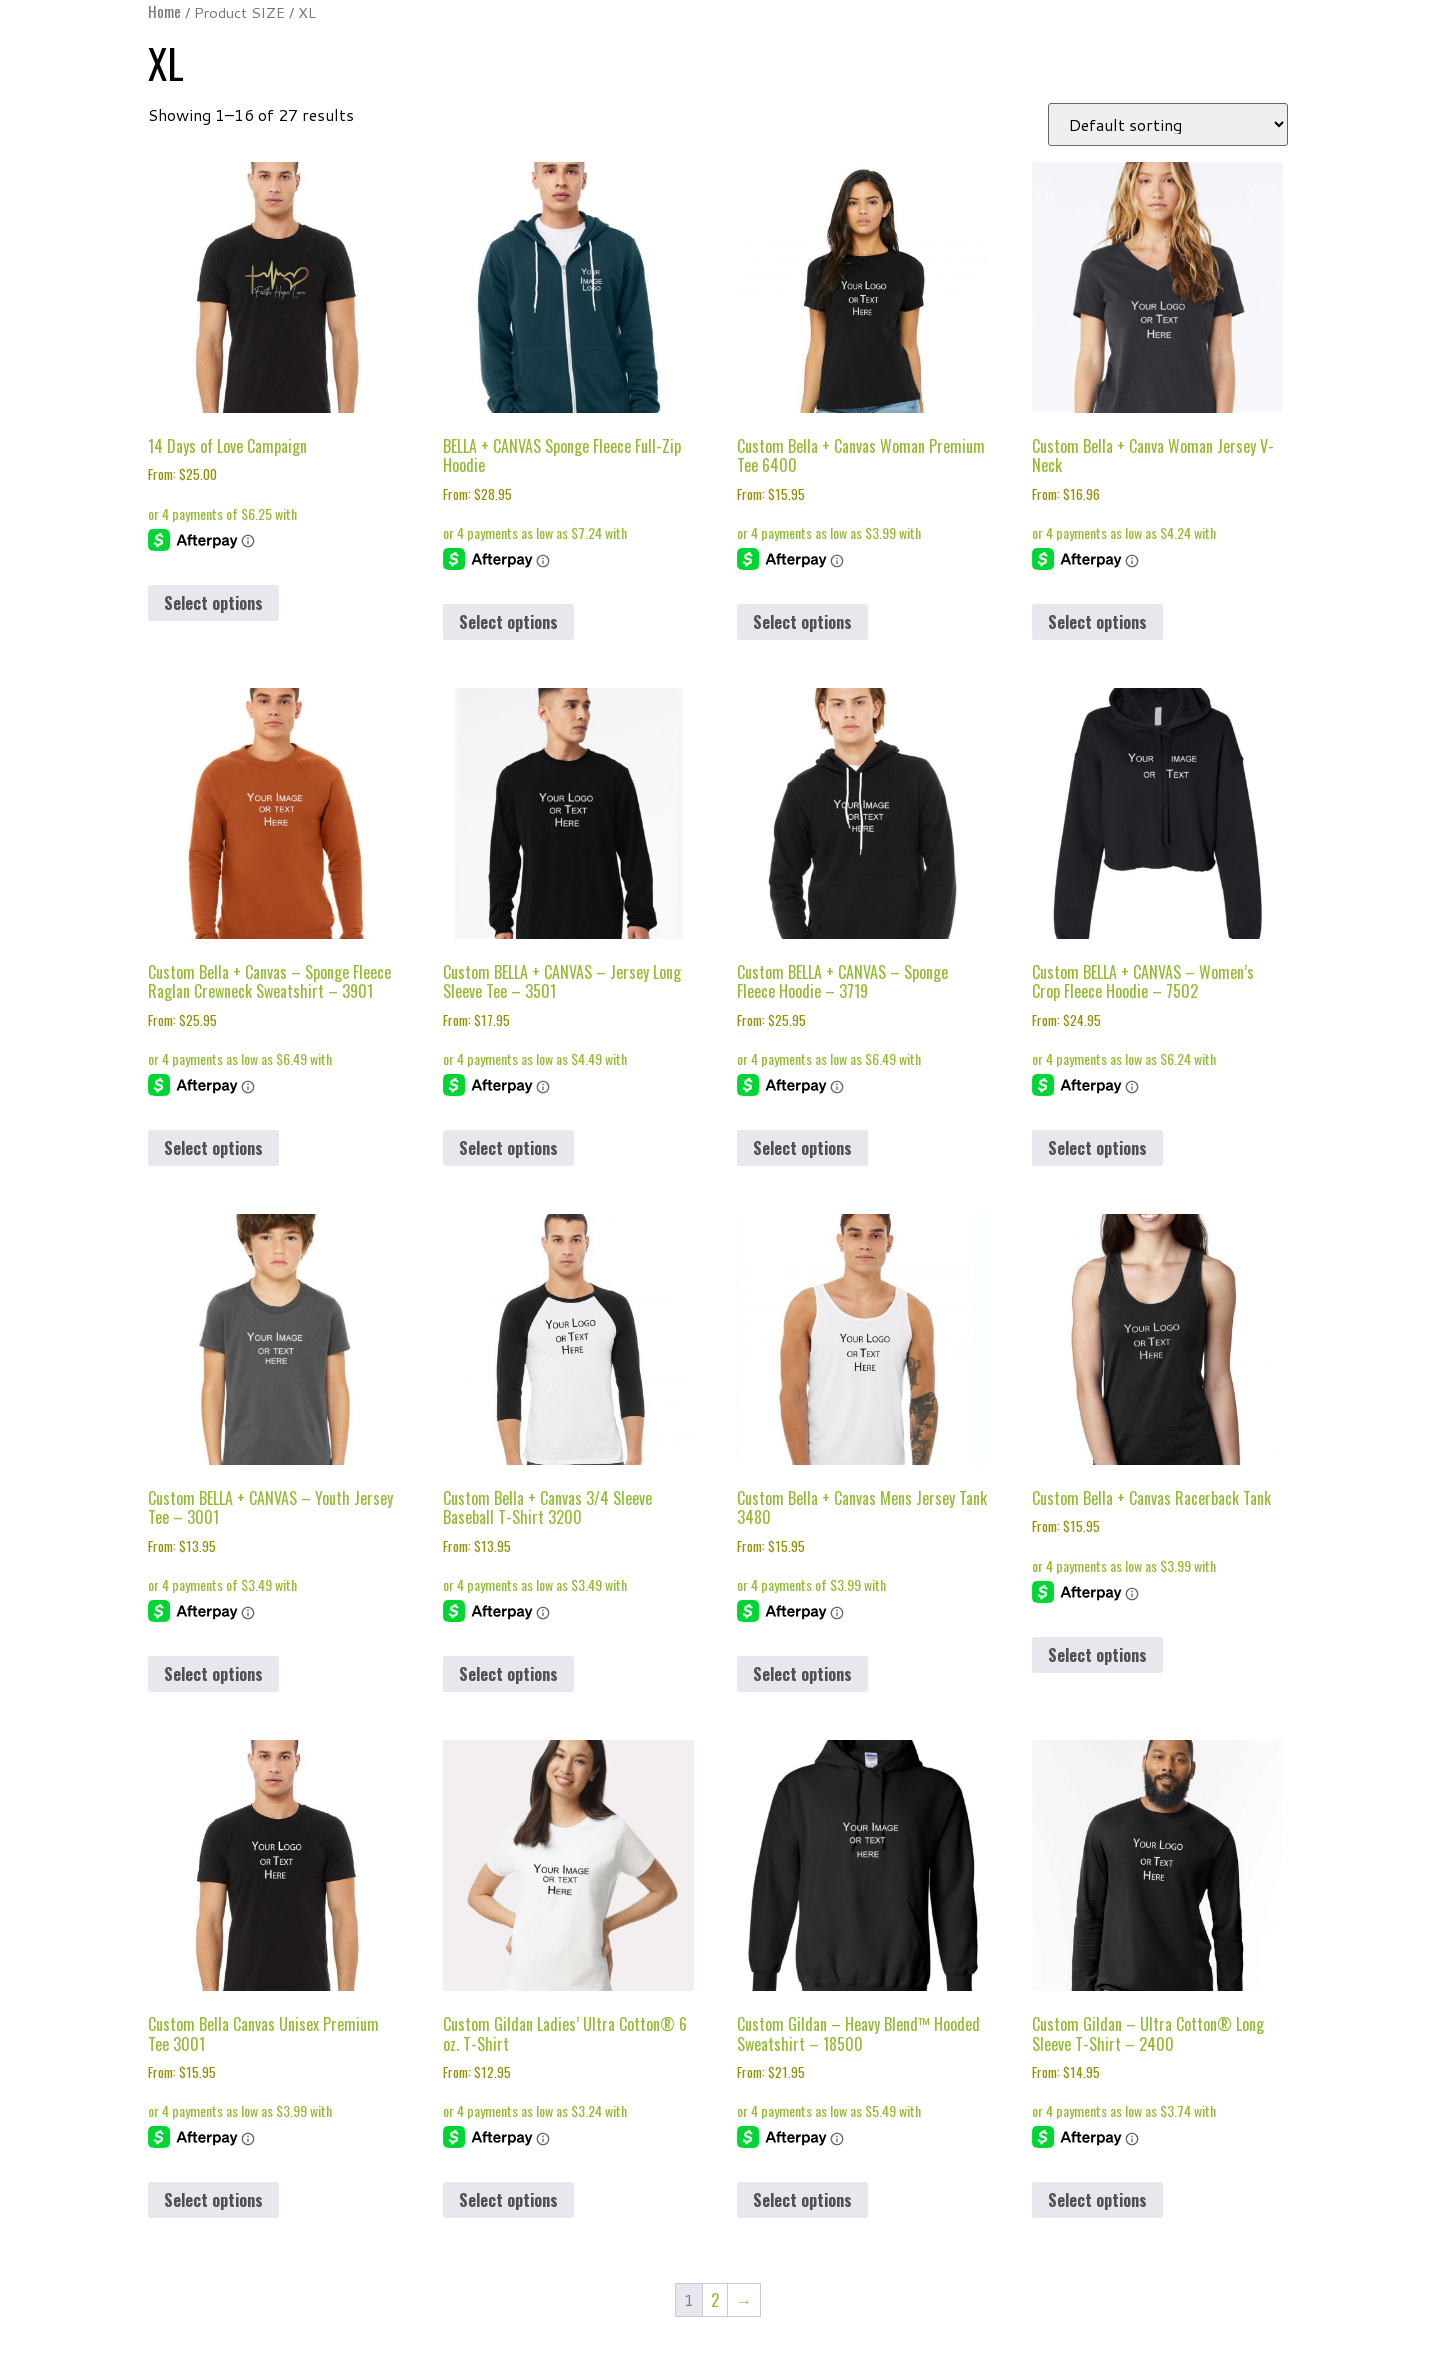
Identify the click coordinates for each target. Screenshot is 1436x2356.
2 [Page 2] (715, 2300)
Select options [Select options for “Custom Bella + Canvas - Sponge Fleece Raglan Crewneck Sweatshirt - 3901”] (213, 1148)
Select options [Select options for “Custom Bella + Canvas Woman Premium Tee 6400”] (802, 622)
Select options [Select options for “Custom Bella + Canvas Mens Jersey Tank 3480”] (802, 1674)
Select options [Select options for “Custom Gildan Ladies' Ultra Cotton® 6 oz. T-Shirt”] (508, 2200)
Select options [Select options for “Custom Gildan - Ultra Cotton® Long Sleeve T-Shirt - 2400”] (1097, 2200)
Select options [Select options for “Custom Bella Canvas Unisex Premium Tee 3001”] (213, 2200)
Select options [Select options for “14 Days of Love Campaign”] (213, 603)
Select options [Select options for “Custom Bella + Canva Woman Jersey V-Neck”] (1097, 622)
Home (164, 11)
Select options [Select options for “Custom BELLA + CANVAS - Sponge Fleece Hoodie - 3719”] (802, 1148)
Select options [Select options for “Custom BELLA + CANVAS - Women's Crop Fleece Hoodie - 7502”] (1097, 1148)
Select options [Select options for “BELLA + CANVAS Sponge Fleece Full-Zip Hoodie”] (508, 622)
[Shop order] (1168, 124)
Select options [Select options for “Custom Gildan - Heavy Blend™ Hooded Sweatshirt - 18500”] (802, 2200)
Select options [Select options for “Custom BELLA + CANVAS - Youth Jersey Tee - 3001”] (213, 1674)
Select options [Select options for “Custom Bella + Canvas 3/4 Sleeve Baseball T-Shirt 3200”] (508, 1674)
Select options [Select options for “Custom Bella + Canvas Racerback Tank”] (1097, 1655)
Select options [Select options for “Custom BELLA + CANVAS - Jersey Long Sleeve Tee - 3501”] (508, 1148)
